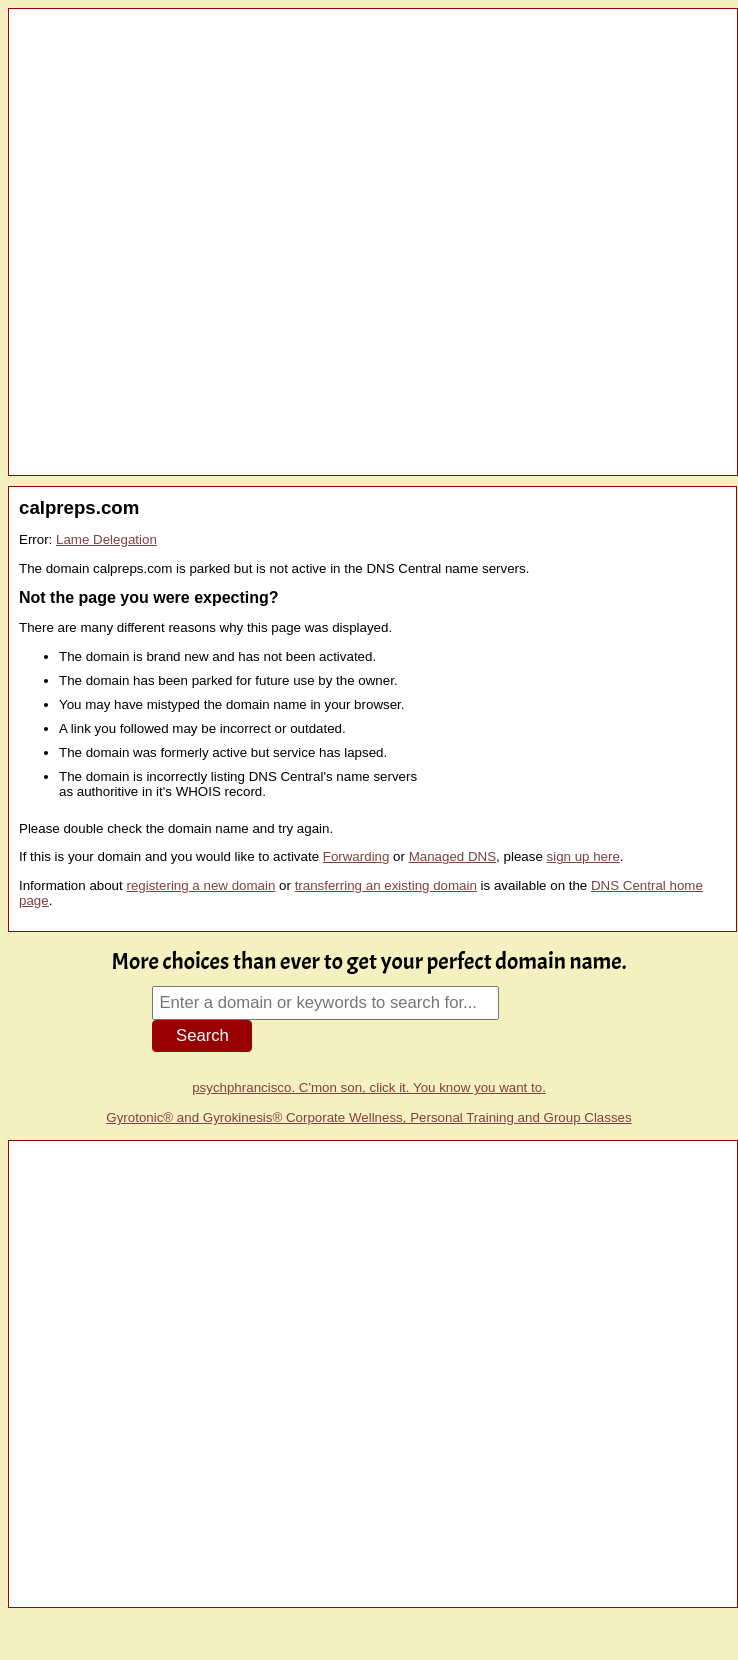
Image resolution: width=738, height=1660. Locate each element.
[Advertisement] (233, 242)
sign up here (583, 856)
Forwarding (356, 856)
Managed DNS (452, 856)
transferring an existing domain (386, 885)
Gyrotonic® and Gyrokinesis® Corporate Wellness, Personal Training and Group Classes (368, 1117)
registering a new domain (200, 885)
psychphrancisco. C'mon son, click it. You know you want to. (369, 1087)
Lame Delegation (106, 539)
